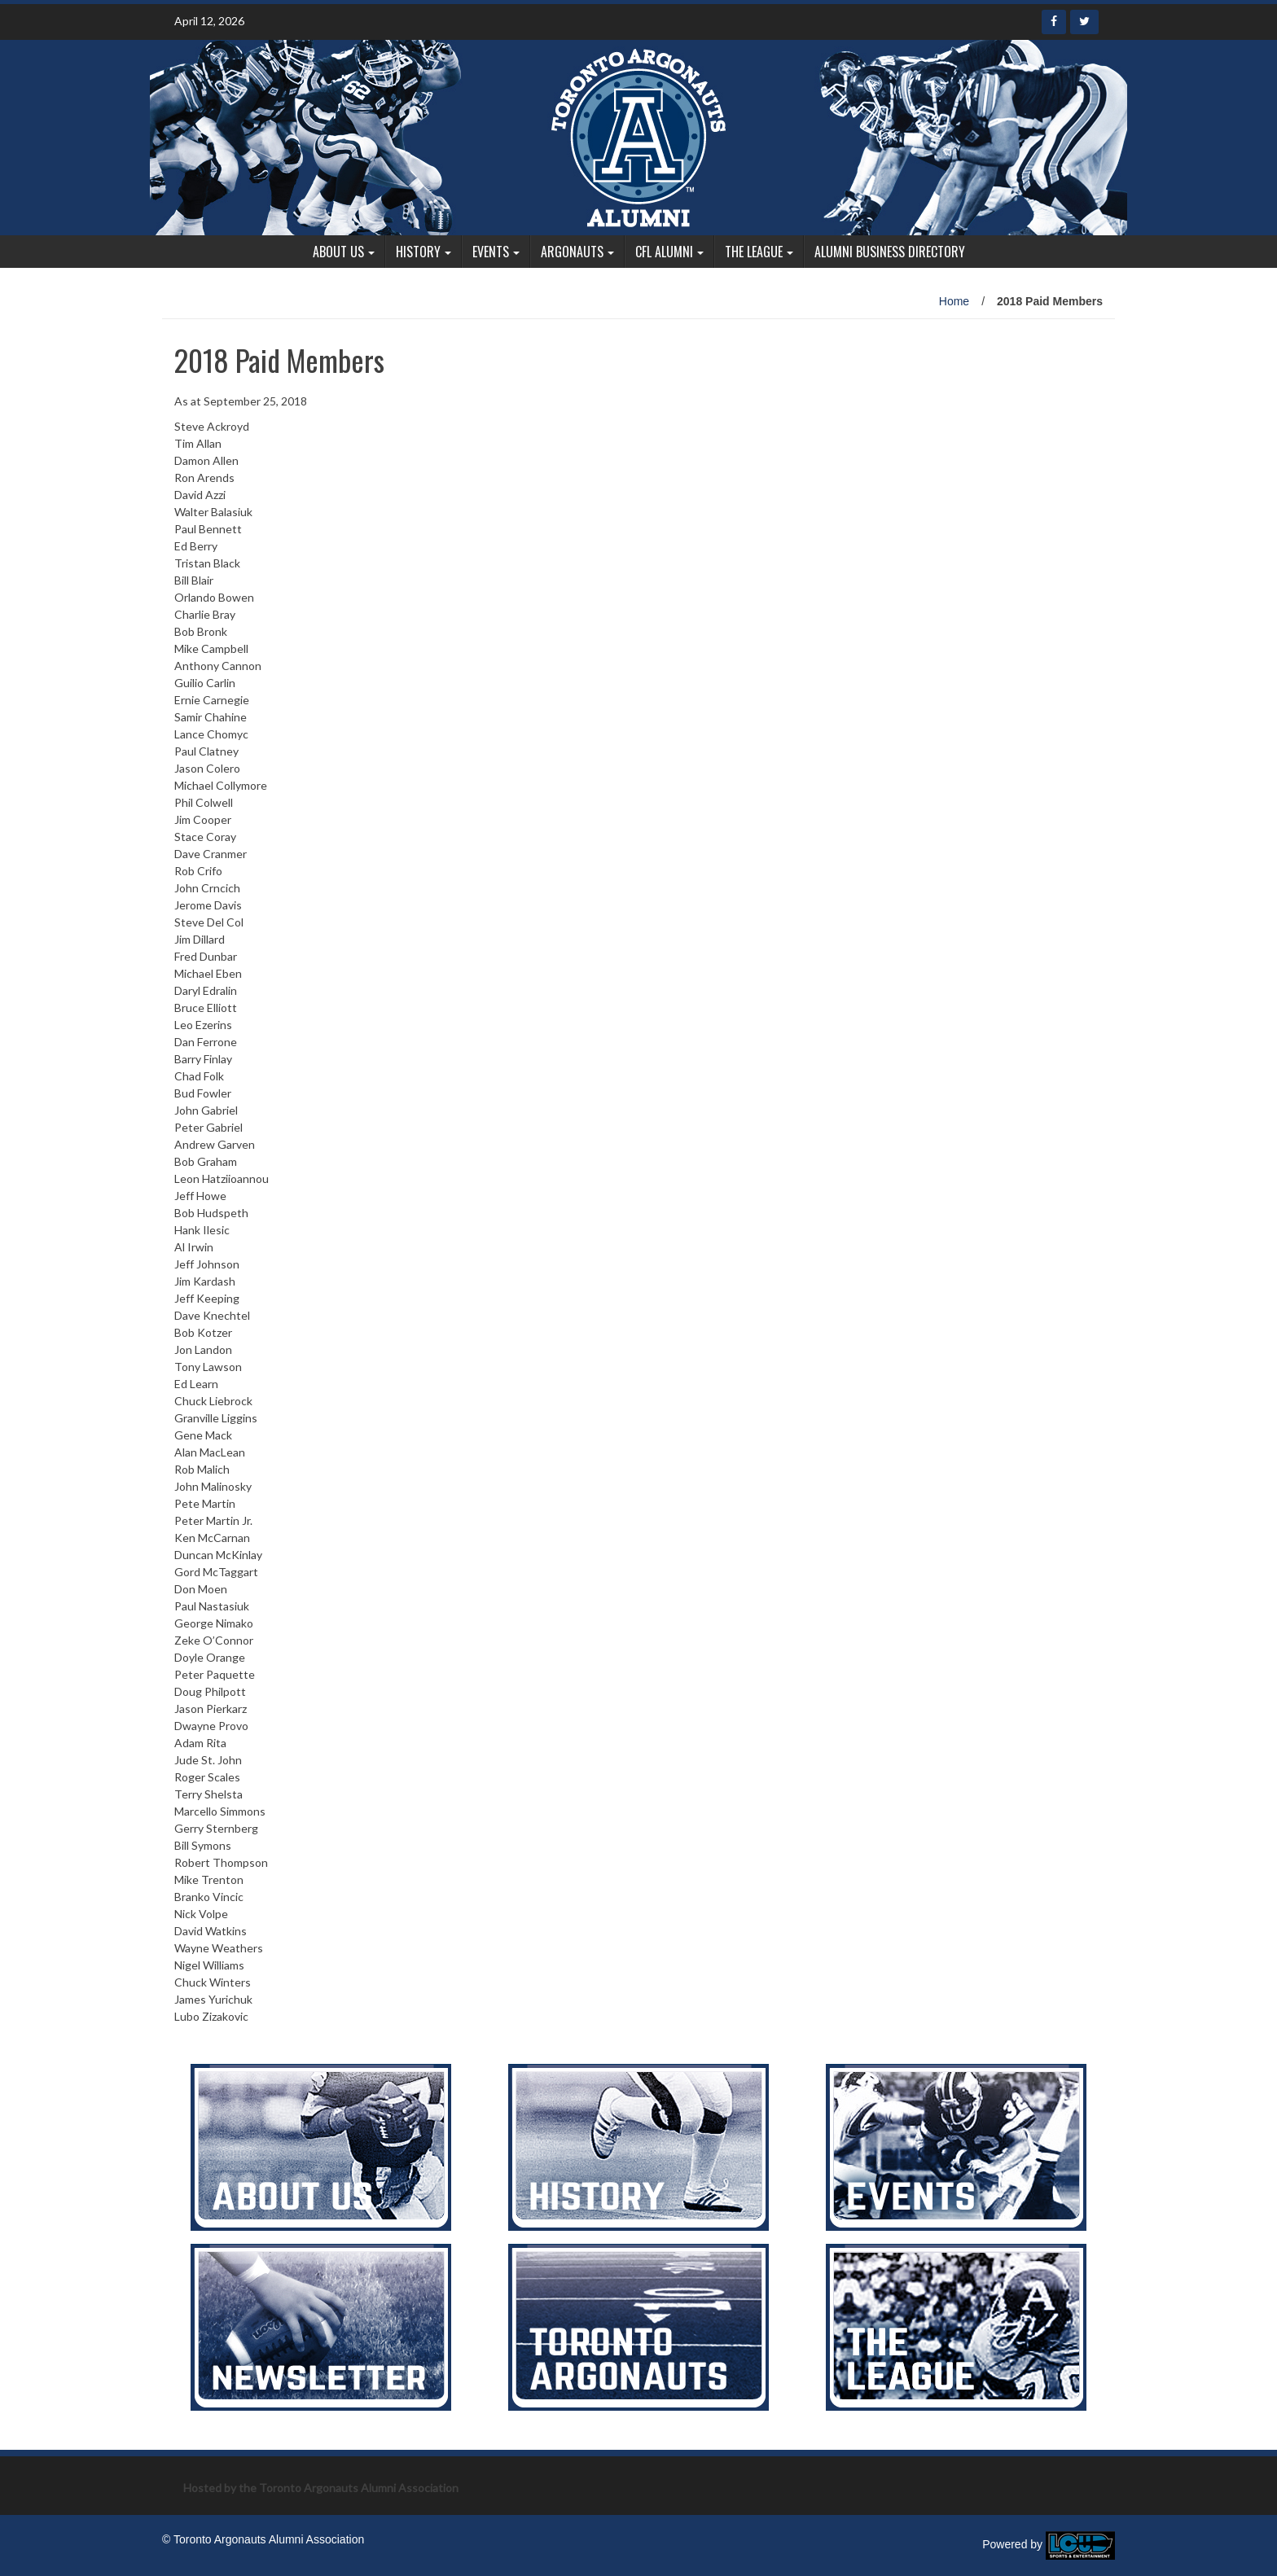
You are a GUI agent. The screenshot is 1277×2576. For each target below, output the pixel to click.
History (418, 251)
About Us (338, 251)
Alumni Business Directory (889, 251)
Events (490, 251)
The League (754, 251)
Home (954, 301)
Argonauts (572, 251)
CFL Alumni (664, 251)
